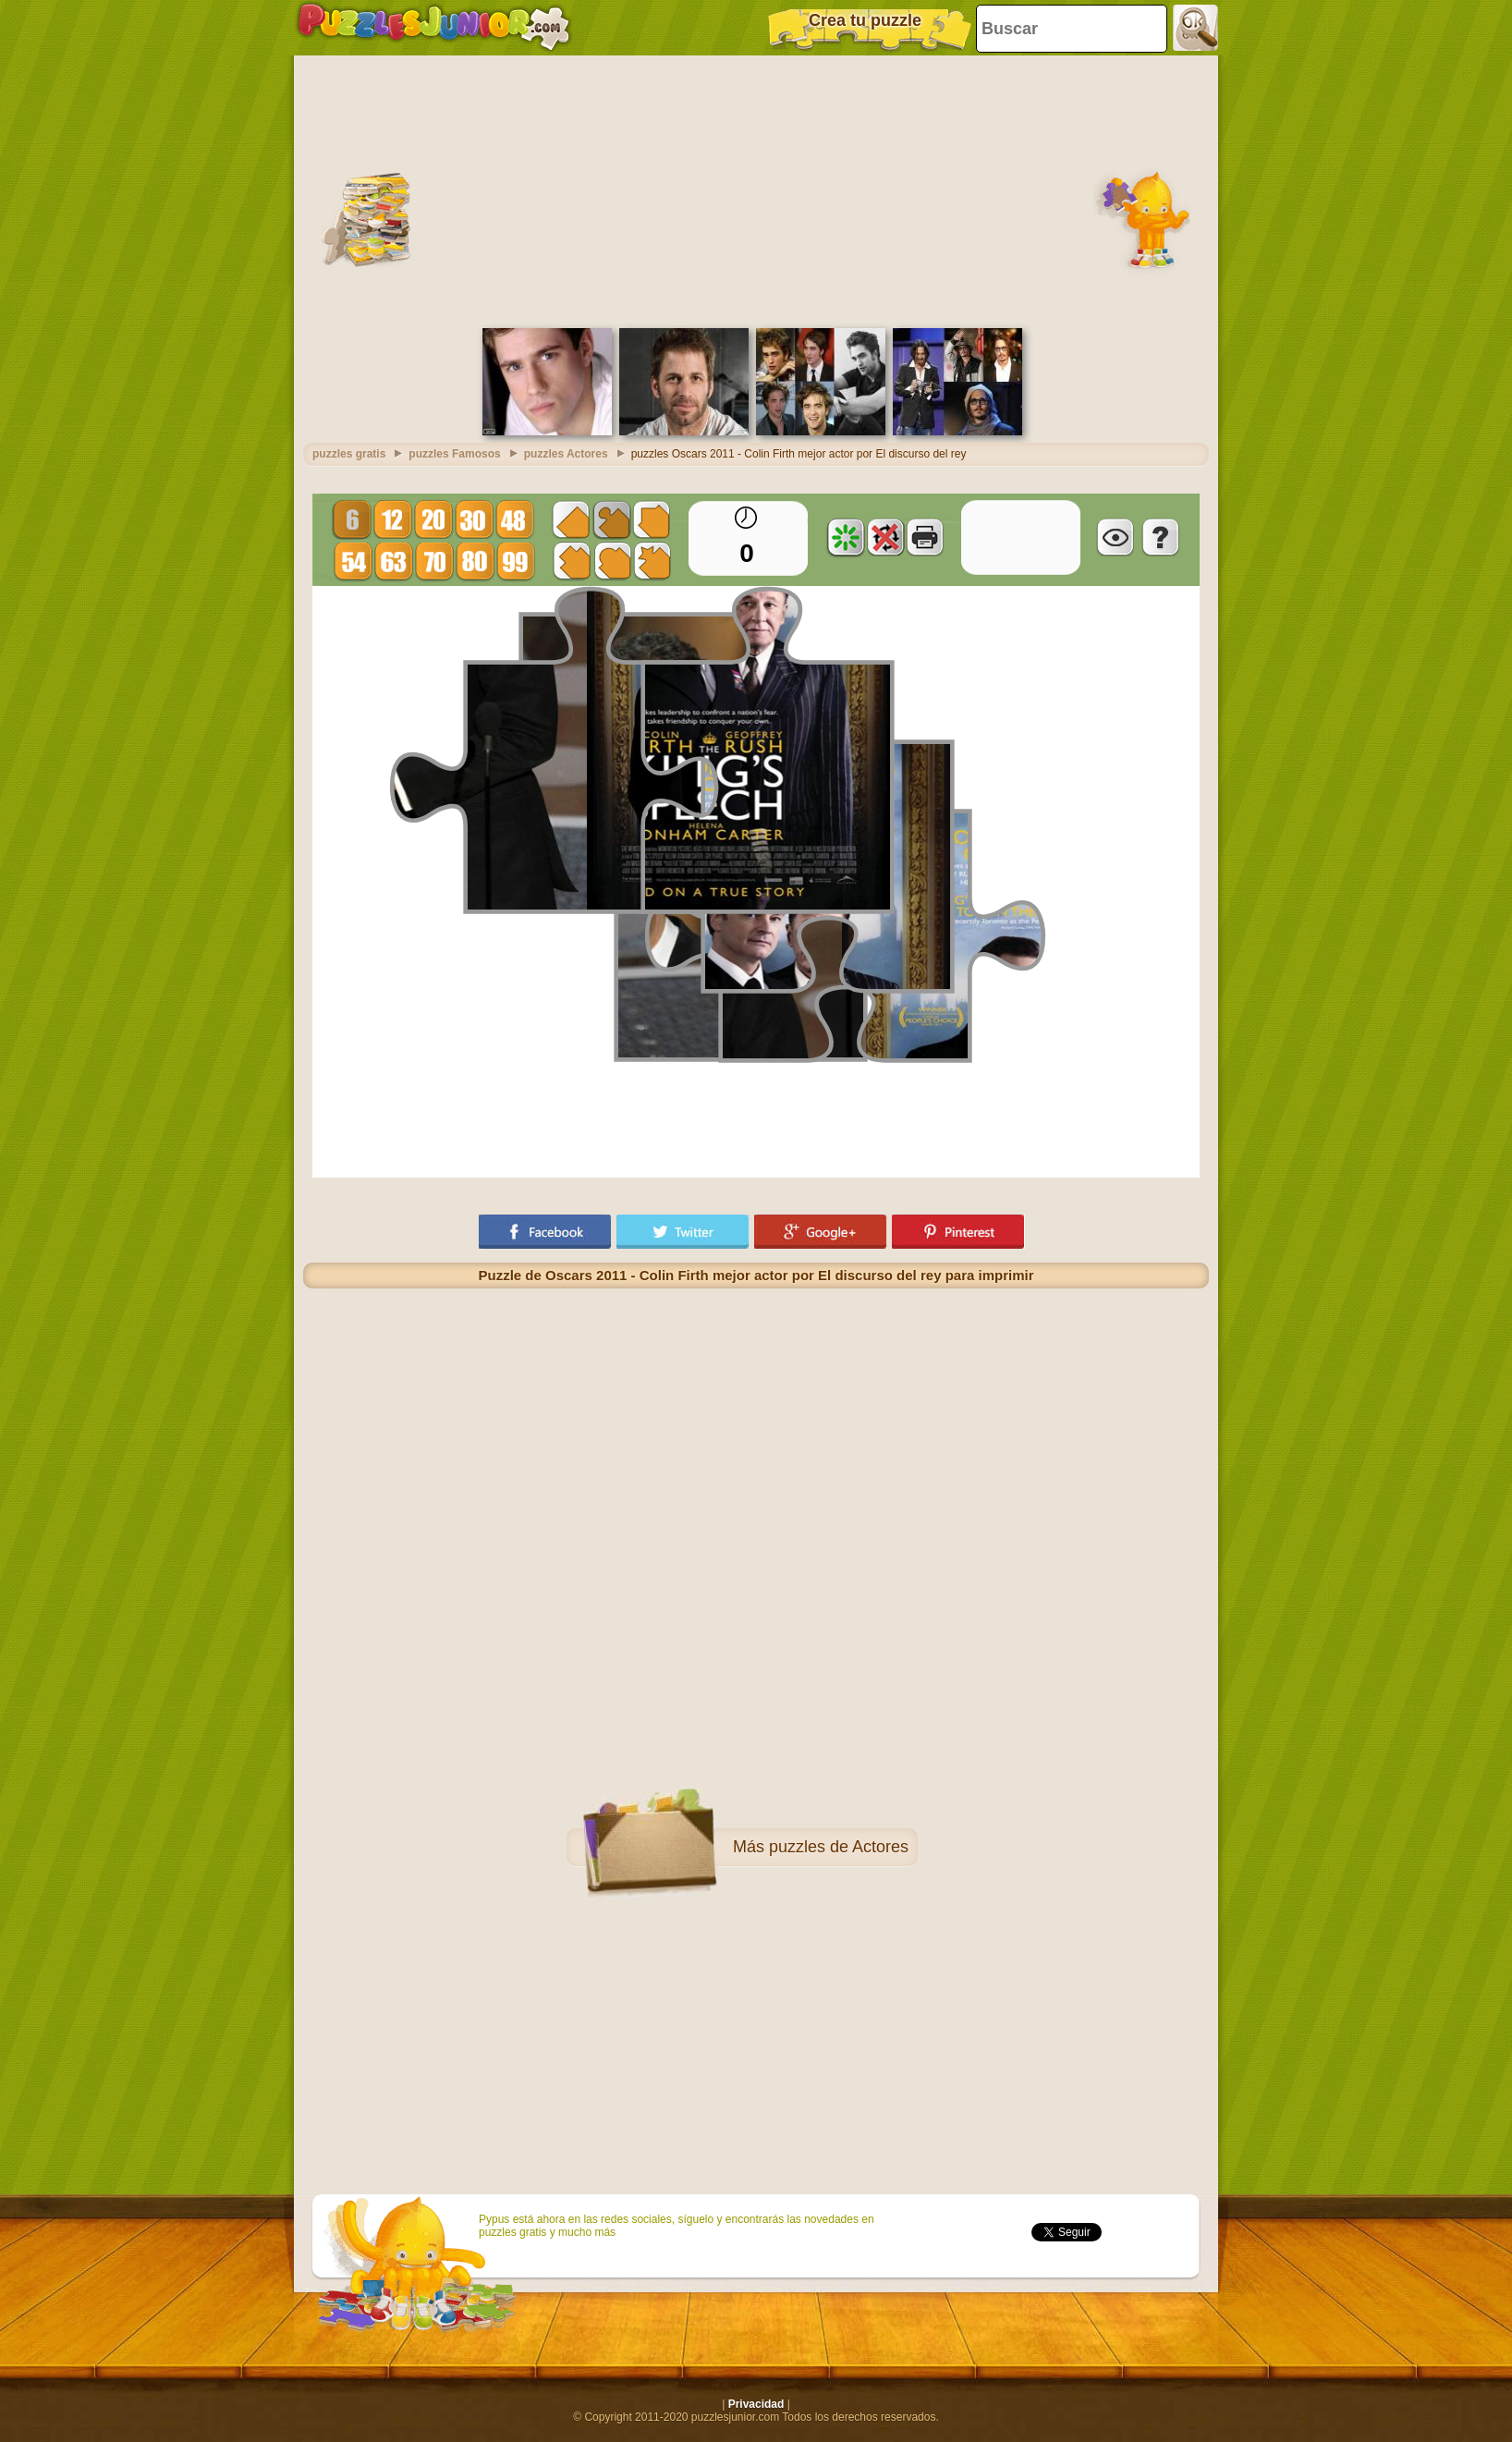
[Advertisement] (756, 189)
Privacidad (756, 2404)
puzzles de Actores (838, 1847)
